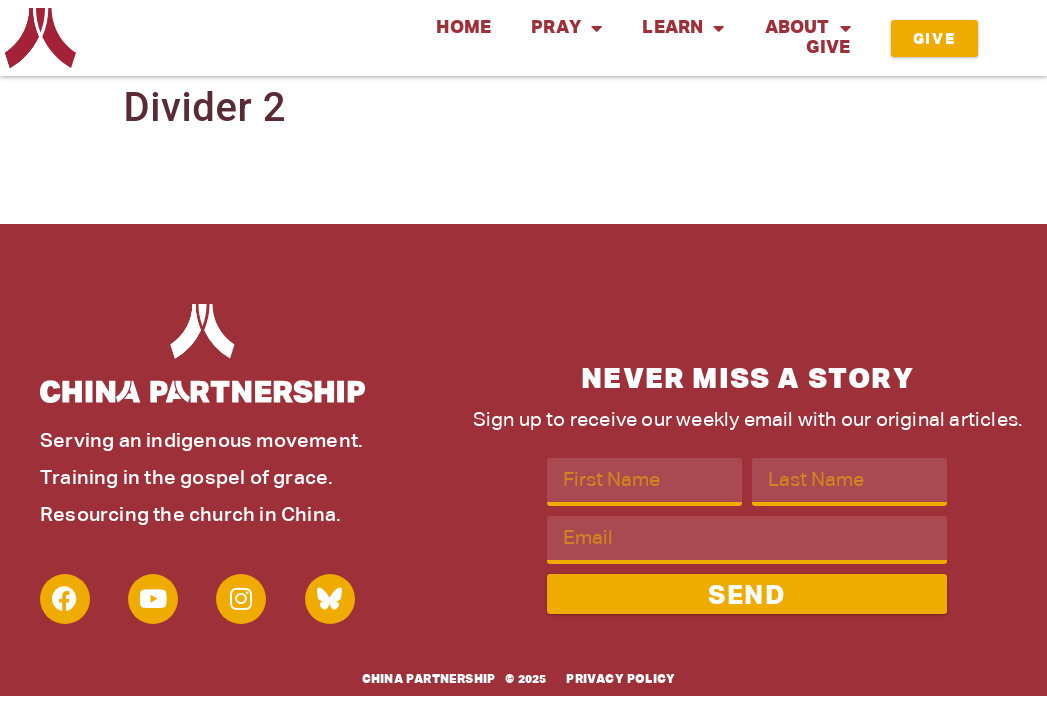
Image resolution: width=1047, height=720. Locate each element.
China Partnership (428, 680)
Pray (566, 28)
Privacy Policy (620, 680)
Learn (683, 28)
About (808, 28)
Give (828, 48)
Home (463, 28)
